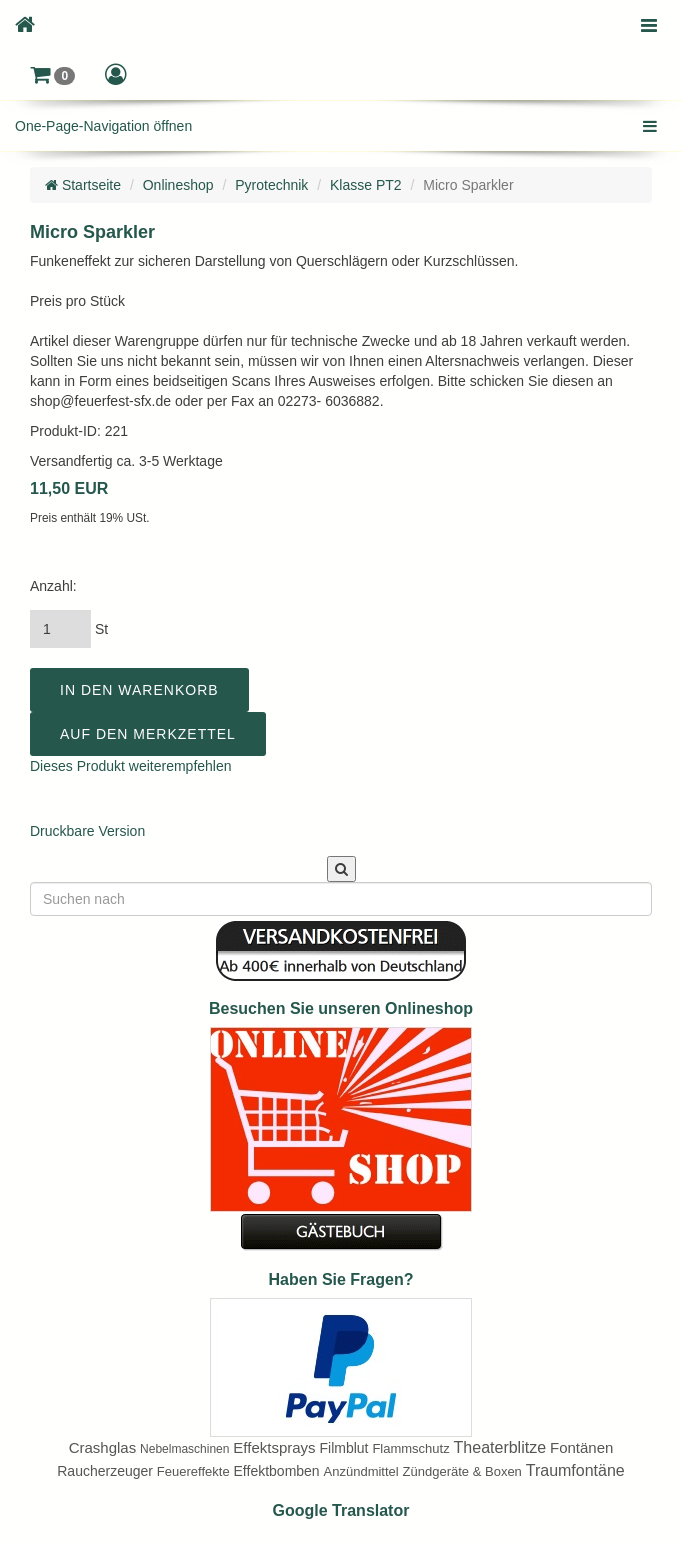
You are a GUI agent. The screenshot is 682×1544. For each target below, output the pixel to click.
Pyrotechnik (271, 185)
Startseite (83, 185)
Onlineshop (178, 185)
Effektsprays (274, 1447)
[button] (52, 75)
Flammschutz (410, 1448)
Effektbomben (277, 1471)
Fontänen (581, 1447)
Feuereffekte (193, 1471)
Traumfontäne (575, 1470)
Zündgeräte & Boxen (462, 1471)
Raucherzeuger (105, 1471)
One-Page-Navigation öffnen (103, 126)
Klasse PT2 (366, 185)
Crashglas (103, 1447)
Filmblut (343, 1448)
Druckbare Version (87, 831)
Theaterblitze (500, 1447)
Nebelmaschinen (184, 1449)
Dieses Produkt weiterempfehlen (131, 766)
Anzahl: (53, 586)
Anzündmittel (361, 1471)
